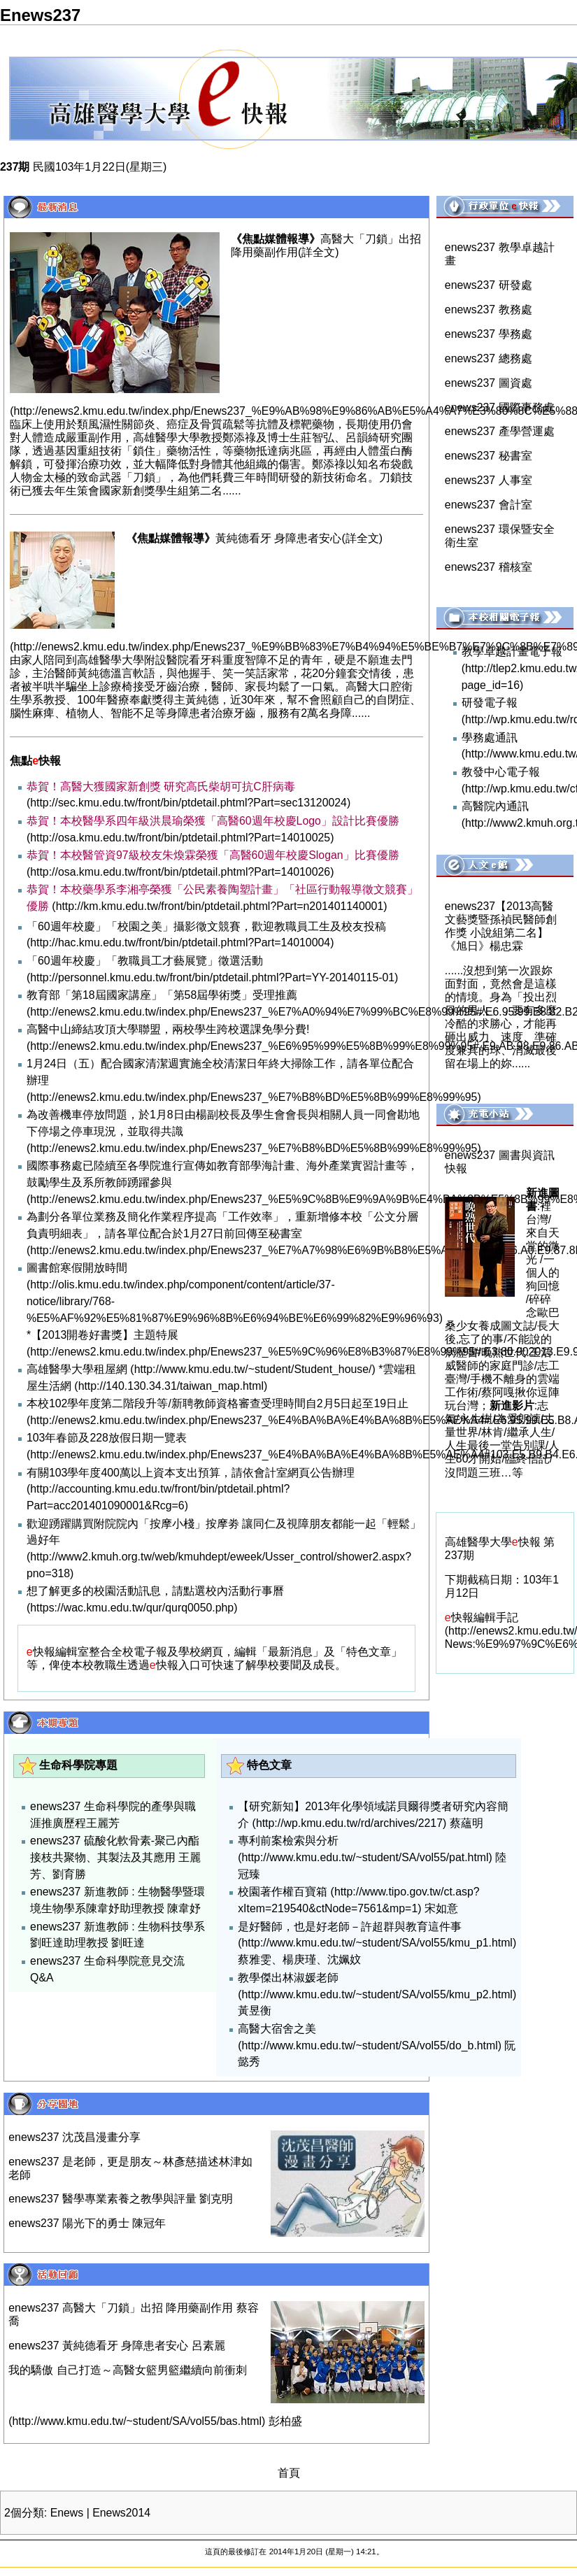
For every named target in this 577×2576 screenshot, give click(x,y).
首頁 (289, 2473)
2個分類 (24, 2513)
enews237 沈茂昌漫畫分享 (74, 2137)
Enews (67, 2513)
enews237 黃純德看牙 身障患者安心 (98, 2345)
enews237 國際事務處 (500, 407)
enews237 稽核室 (488, 567)
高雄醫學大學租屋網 (77, 1369)
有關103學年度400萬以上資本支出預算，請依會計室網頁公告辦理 (191, 1473)
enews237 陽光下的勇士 (68, 2223)
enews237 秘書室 (488, 456)
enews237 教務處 (488, 309)
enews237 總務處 (488, 358)
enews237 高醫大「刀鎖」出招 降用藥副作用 (120, 2308)
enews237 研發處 (488, 285)
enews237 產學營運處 (500, 431)
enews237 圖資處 (488, 383)
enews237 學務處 (488, 334)
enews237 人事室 (488, 480)
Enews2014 (121, 2513)
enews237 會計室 (488, 505)
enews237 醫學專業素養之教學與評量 (102, 2199)
